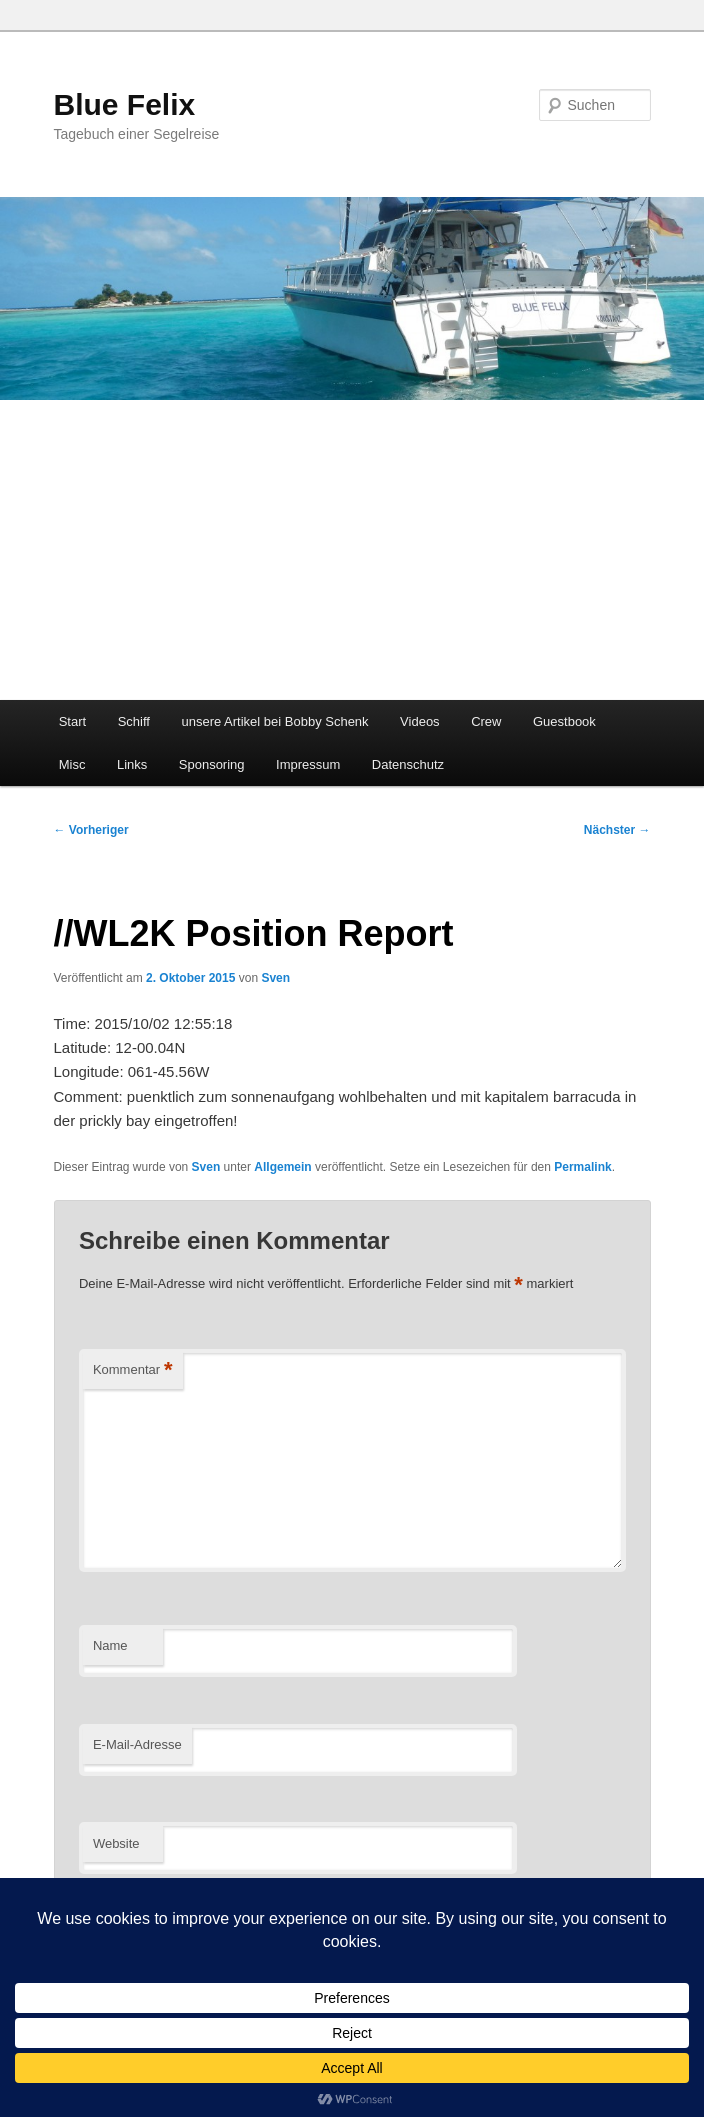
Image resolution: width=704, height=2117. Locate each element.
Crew (486, 721)
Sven (275, 978)
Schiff (134, 721)
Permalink (582, 1167)
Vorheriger (91, 830)
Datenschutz (408, 764)
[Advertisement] (352, 550)
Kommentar (133, 1370)
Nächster (617, 830)
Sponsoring (212, 764)
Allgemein (282, 1167)
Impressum (308, 764)
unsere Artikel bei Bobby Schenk (274, 721)
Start (72, 721)
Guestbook (564, 721)
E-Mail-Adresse (137, 1744)
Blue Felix (125, 104)
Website (116, 1843)
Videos (420, 721)
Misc (72, 764)
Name (110, 1645)
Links (132, 764)
